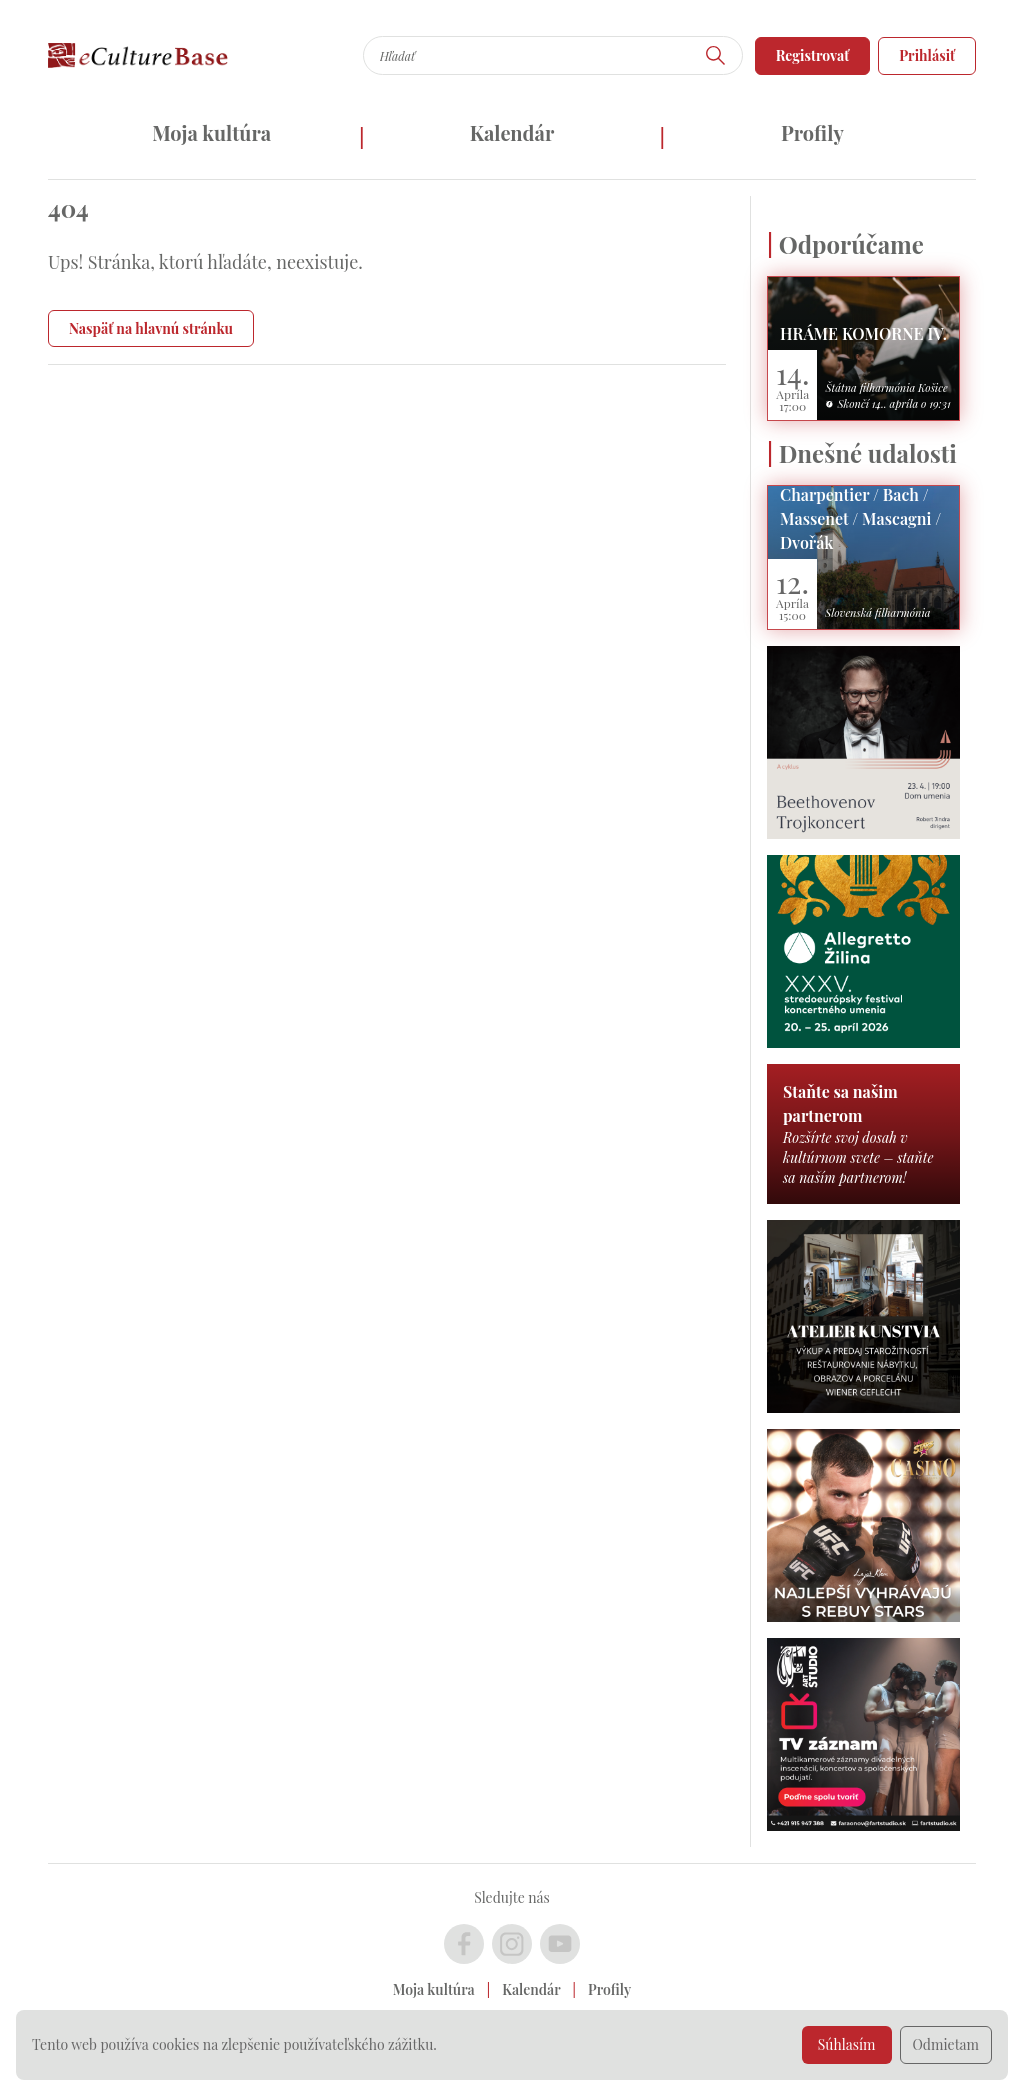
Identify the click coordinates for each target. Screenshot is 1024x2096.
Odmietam (946, 2044)
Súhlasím (847, 2044)
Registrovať (813, 55)
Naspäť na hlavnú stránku (151, 328)
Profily (812, 132)
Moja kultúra (211, 132)
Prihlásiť (927, 55)
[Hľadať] (716, 55)
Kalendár (512, 132)
